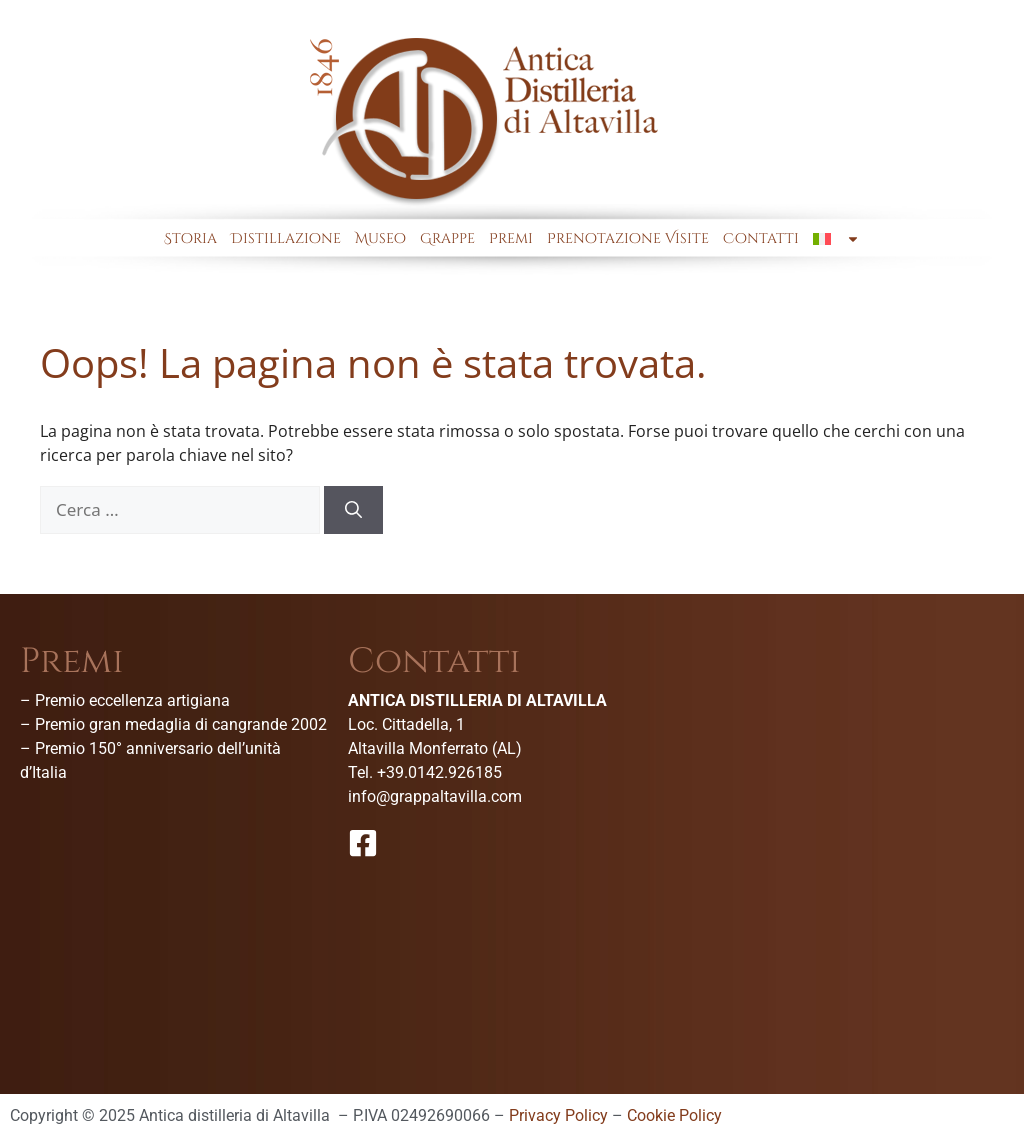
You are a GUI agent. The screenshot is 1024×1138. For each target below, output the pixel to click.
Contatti (761, 238)
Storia (190, 238)
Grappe (447, 238)
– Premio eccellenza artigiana (125, 700)
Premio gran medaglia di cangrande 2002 (181, 724)
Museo (380, 238)
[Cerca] (353, 510)
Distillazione (286, 238)
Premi (511, 238)
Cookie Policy (674, 1115)
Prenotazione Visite (628, 238)
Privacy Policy (558, 1115)
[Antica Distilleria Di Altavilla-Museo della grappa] (845, 794)
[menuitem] (836, 239)
